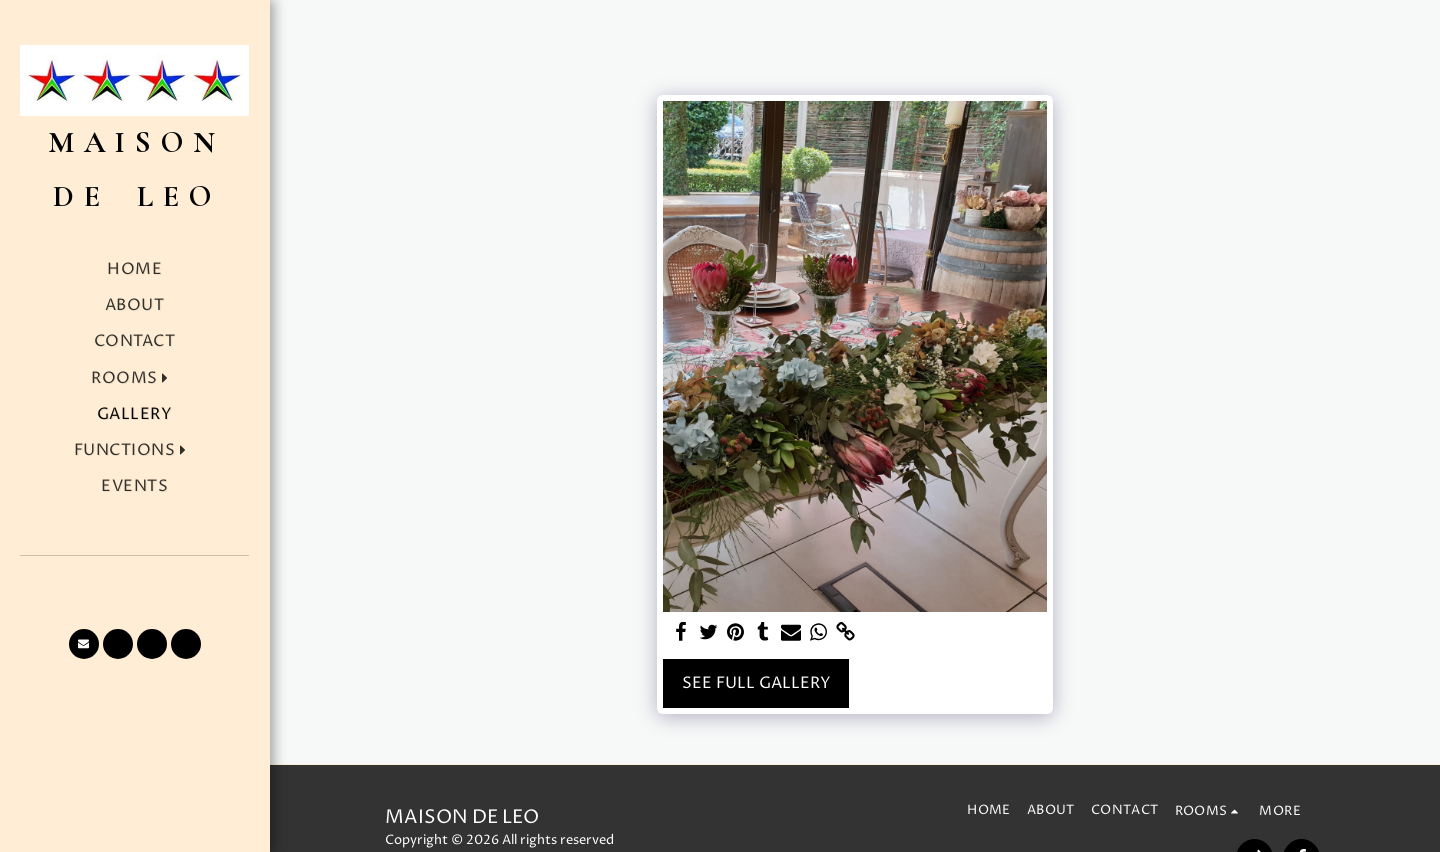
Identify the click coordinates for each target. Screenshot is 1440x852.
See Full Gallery (756, 683)
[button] (134, 378)
